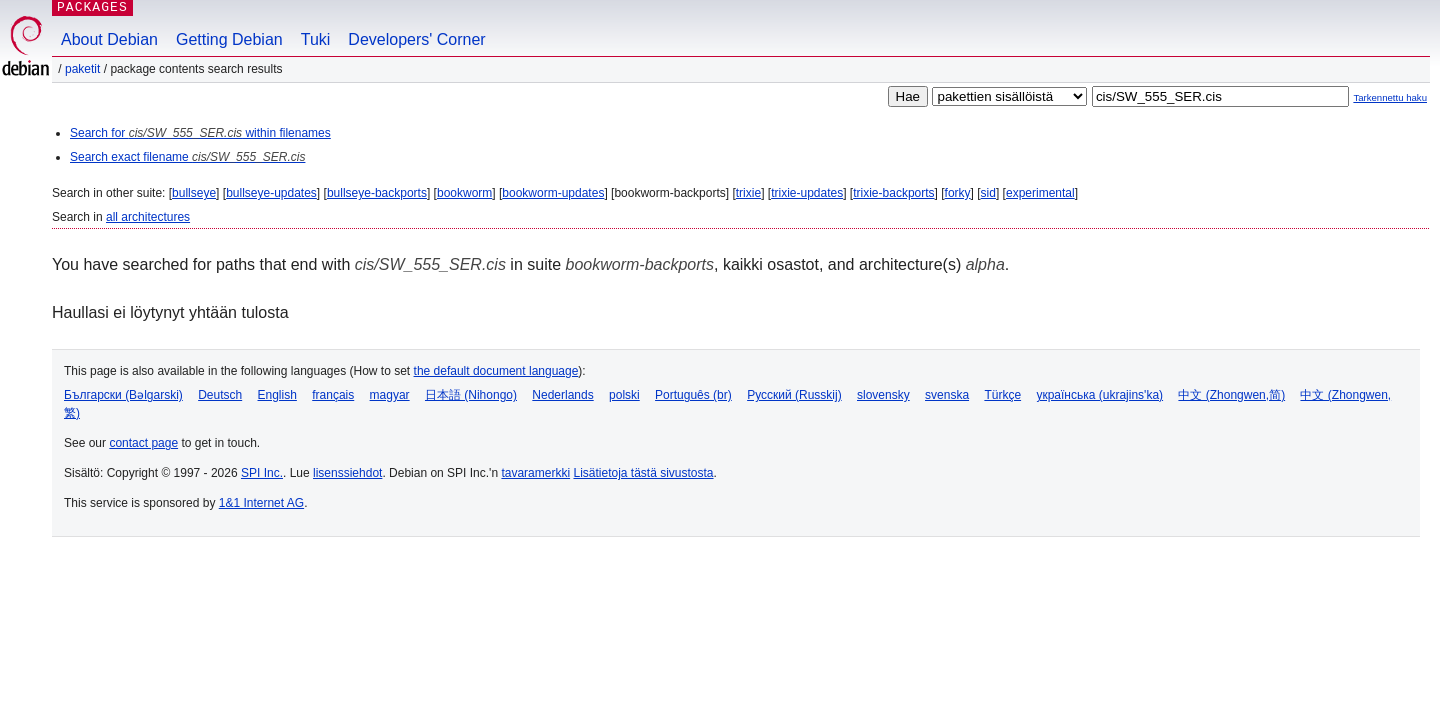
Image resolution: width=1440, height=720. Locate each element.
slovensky (883, 395)
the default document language (496, 371)
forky (958, 193)
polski (624, 395)
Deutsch (220, 395)
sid (988, 193)
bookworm (464, 193)
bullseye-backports (377, 193)
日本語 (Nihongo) (471, 395)
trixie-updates (807, 193)
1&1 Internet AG (261, 503)
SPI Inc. (262, 473)
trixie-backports (893, 193)
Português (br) (693, 395)
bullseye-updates (271, 193)
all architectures (148, 217)
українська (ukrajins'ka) (1099, 395)
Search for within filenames (200, 133)
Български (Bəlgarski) (123, 395)
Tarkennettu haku (1390, 97)
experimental (1040, 193)
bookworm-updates (553, 193)
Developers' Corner (416, 39)
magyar (390, 395)
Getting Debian (229, 39)
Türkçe (1002, 395)
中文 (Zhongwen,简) (1231, 395)
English (277, 395)
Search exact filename (187, 157)
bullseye (194, 193)
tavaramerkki (535, 473)
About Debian (109, 39)
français (333, 395)
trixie (748, 193)
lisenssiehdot (347, 473)
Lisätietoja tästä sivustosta (643, 473)
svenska (947, 395)
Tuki (316, 39)
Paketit (82, 69)
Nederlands (562, 395)
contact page (143, 443)
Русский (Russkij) (794, 395)
